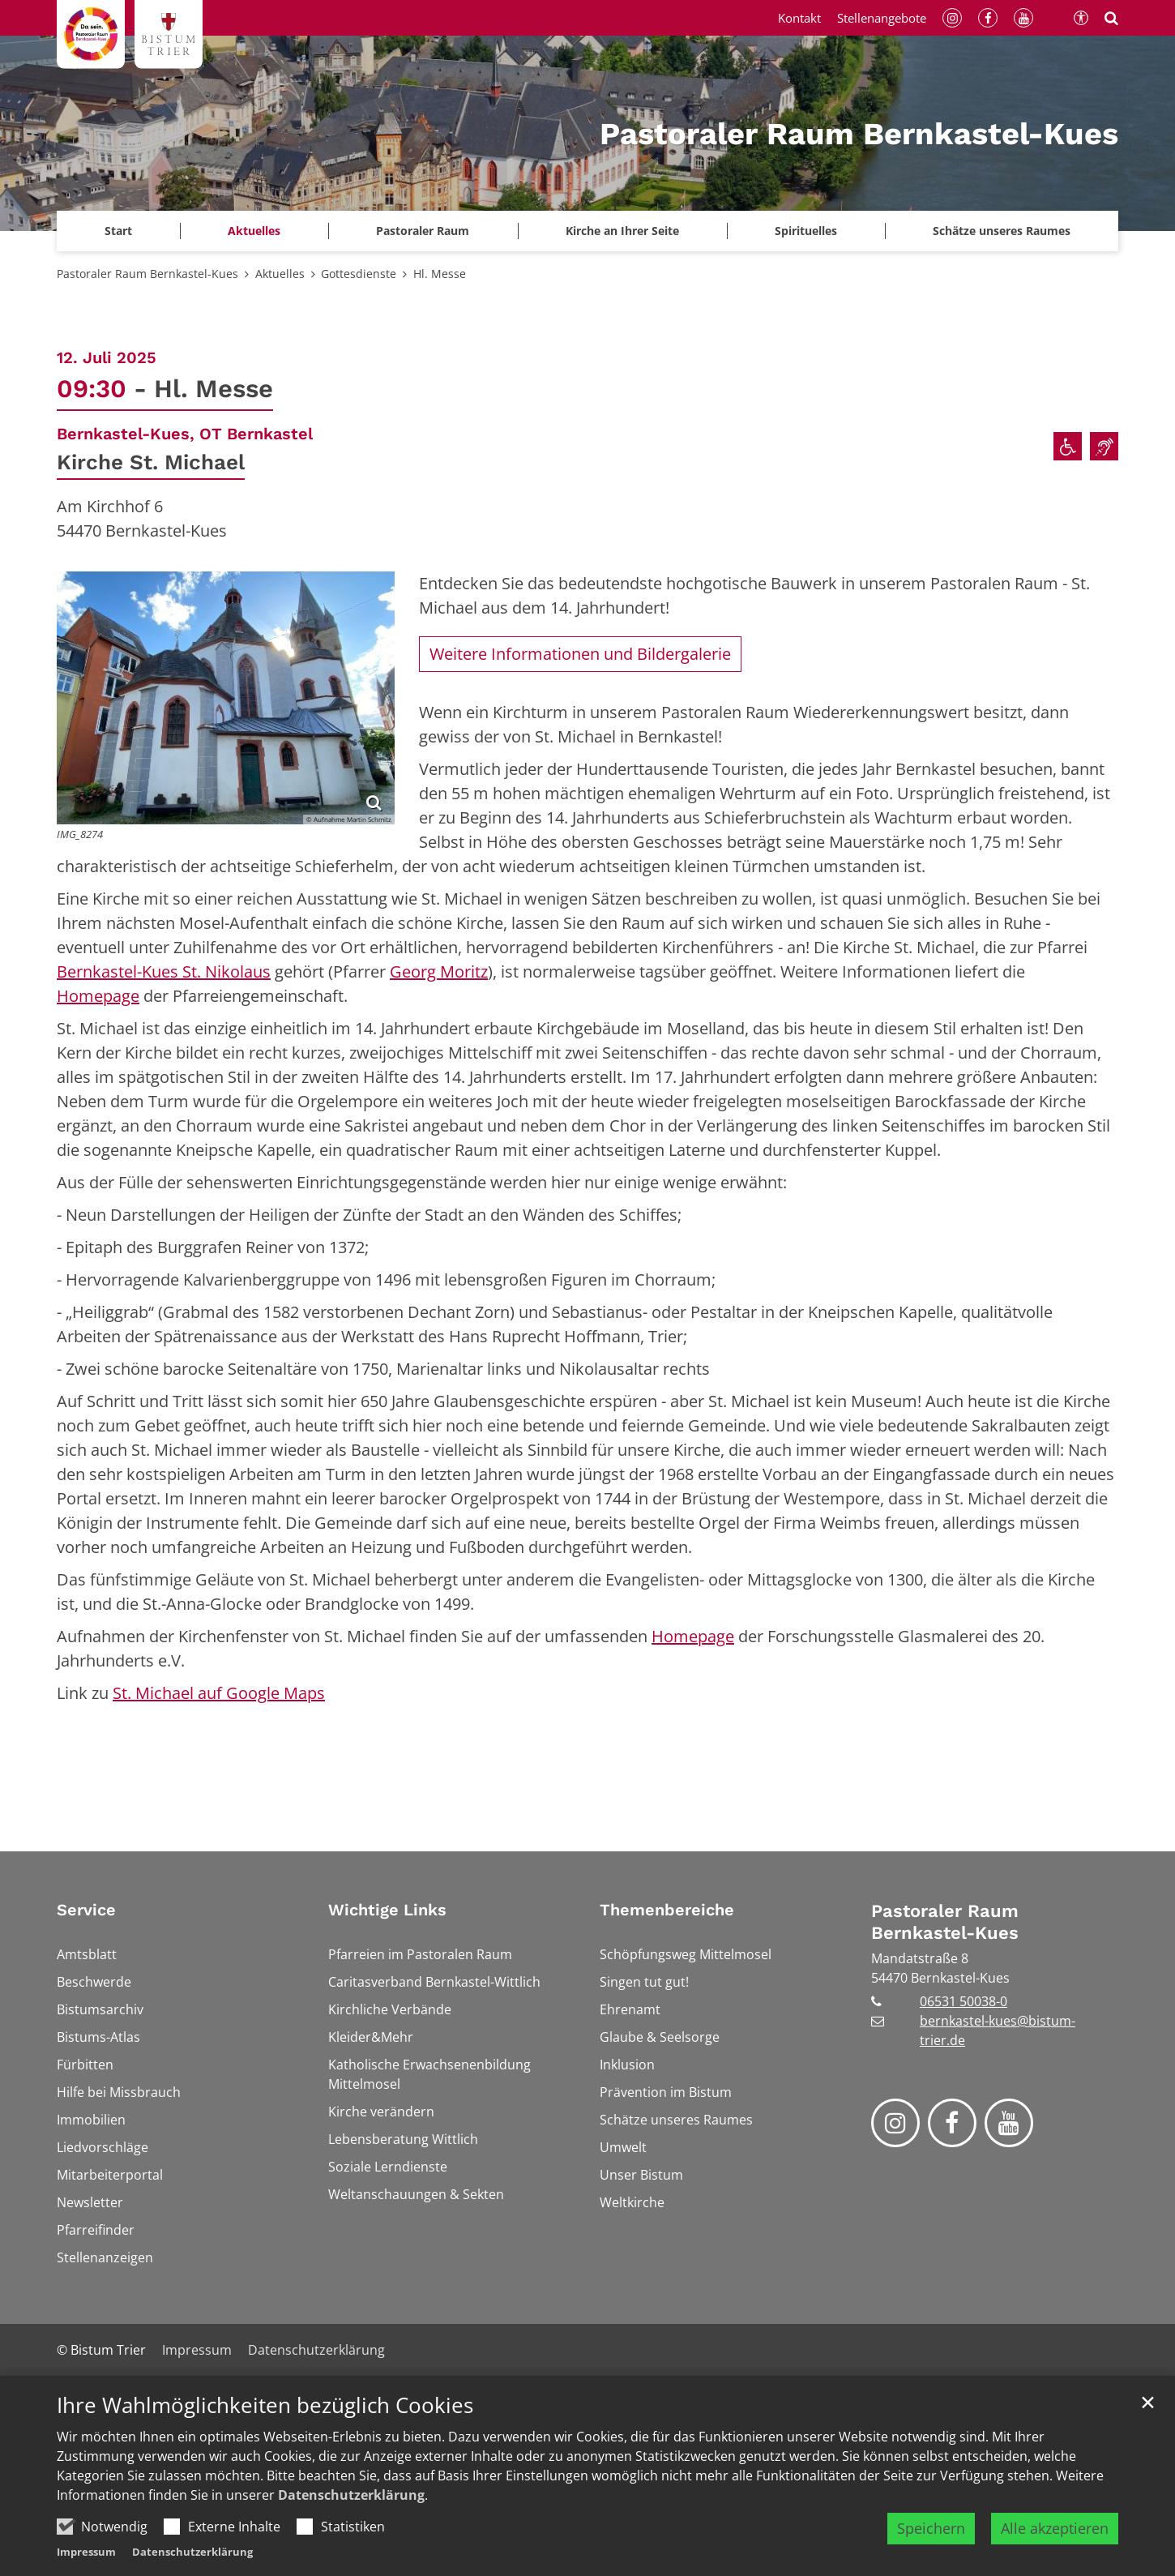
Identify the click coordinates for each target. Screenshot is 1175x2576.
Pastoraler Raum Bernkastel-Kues (147, 273)
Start (118, 230)
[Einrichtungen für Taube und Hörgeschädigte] (1104, 446)
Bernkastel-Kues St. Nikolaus (164, 971)
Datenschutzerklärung (351, 2520)
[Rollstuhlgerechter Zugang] (1067, 446)
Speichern (931, 2553)
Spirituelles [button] (806, 230)
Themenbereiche (667, 1909)
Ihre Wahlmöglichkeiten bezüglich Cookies (265, 2431)
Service (86, 1909)
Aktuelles (280, 273)
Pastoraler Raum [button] (422, 230)
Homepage (98, 996)
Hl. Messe (439, 273)
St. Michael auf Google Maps (219, 1693)
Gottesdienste (358, 273)
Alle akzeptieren (1055, 2553)
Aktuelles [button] (254, 230)
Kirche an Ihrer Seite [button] (622, 230)
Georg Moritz (439, 971)
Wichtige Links (387, 1909)
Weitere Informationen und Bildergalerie (580, 654)
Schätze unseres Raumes (1001, 230)
